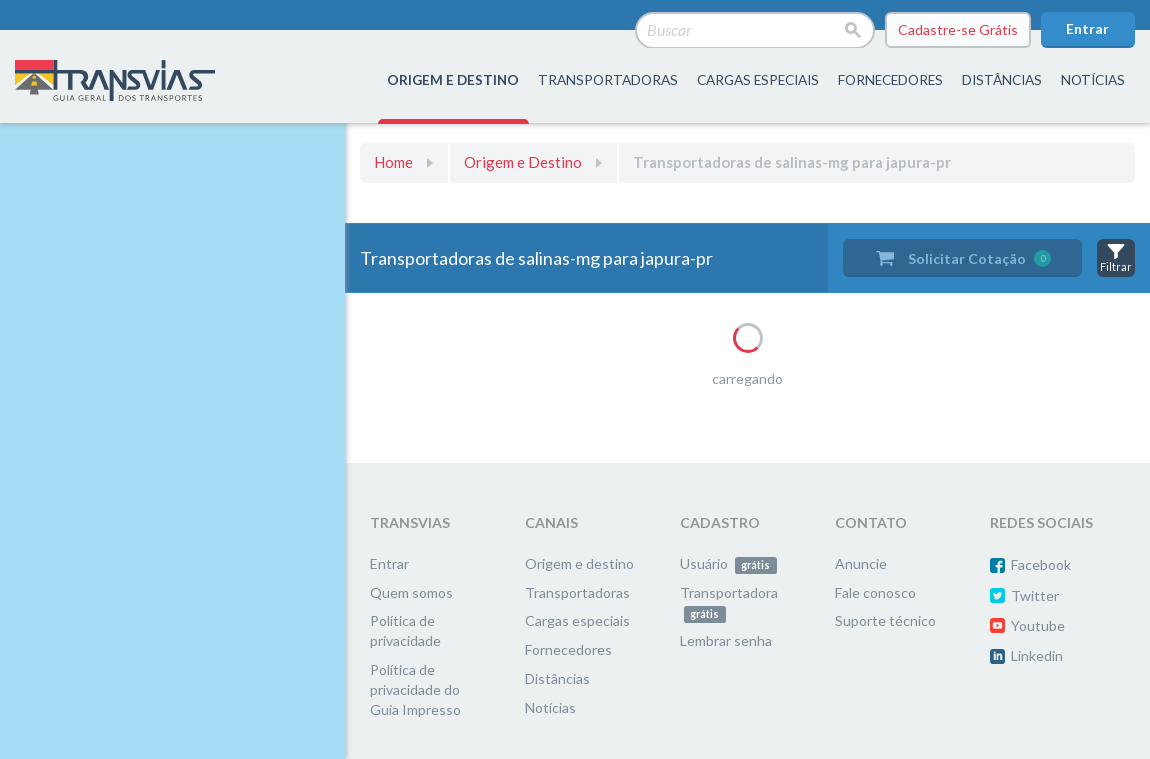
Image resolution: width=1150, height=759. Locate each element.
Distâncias (557, 678)
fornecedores (890, 80)
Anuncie (861, 563)
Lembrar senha (726, 640)
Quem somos (411, 592)
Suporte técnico (885, 620)
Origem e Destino (523, 162)
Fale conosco (875, 592)
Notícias (1093, 80)
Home (393, 162)
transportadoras (608, 80)
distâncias (1002, 80)
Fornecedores (568, 649)
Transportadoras (577, 592)
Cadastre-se (958, 30)
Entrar (1087, 28)
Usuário (728, 563)
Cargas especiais (758, 80)
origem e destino (453, 80)
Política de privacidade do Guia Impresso (415, 689)
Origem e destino (579, 563)
